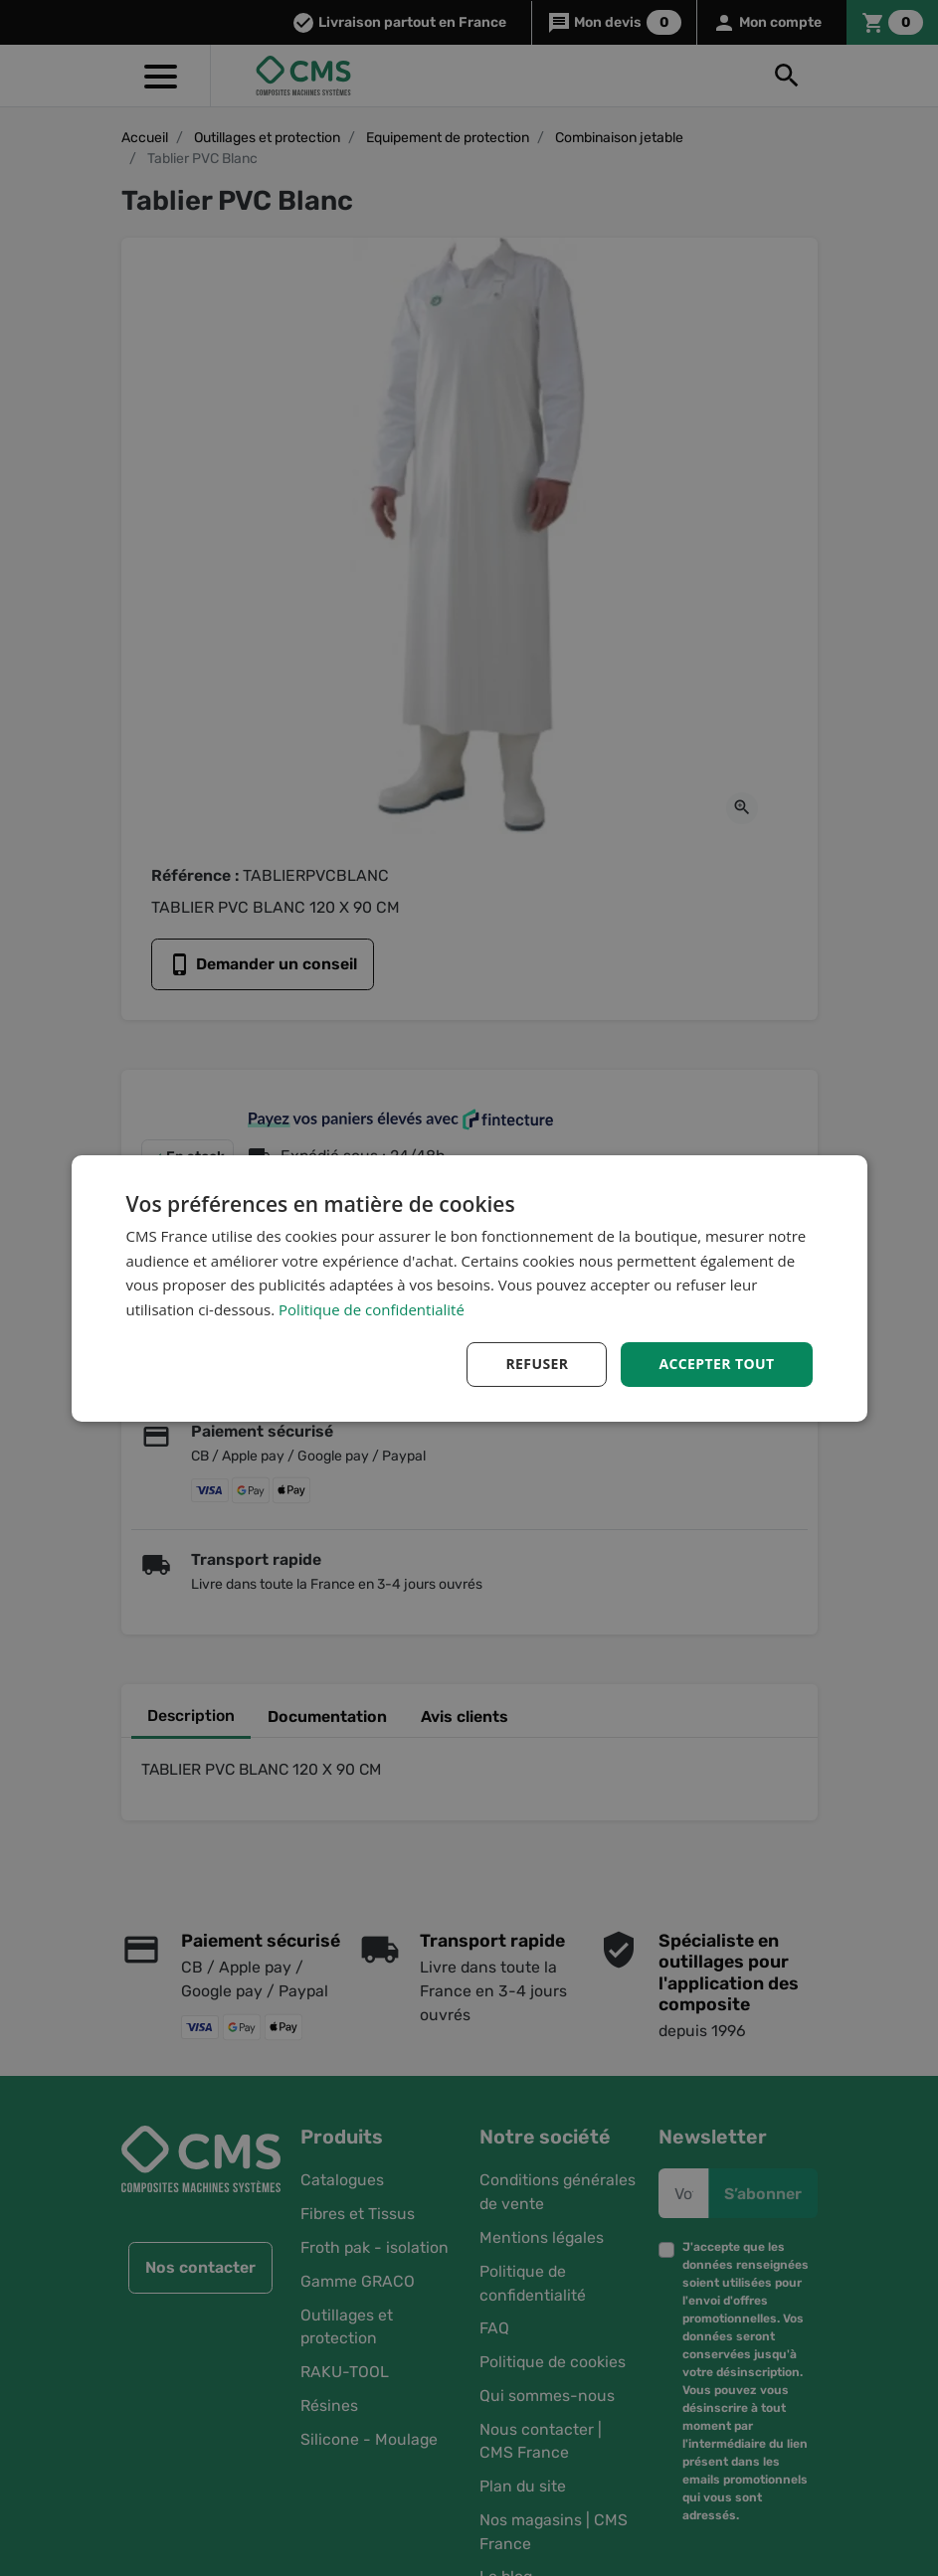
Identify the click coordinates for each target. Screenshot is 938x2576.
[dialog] (469, 1287)
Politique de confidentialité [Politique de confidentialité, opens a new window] (372, 1309)
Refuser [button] (536, 1363)
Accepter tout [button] (716, 1363)
